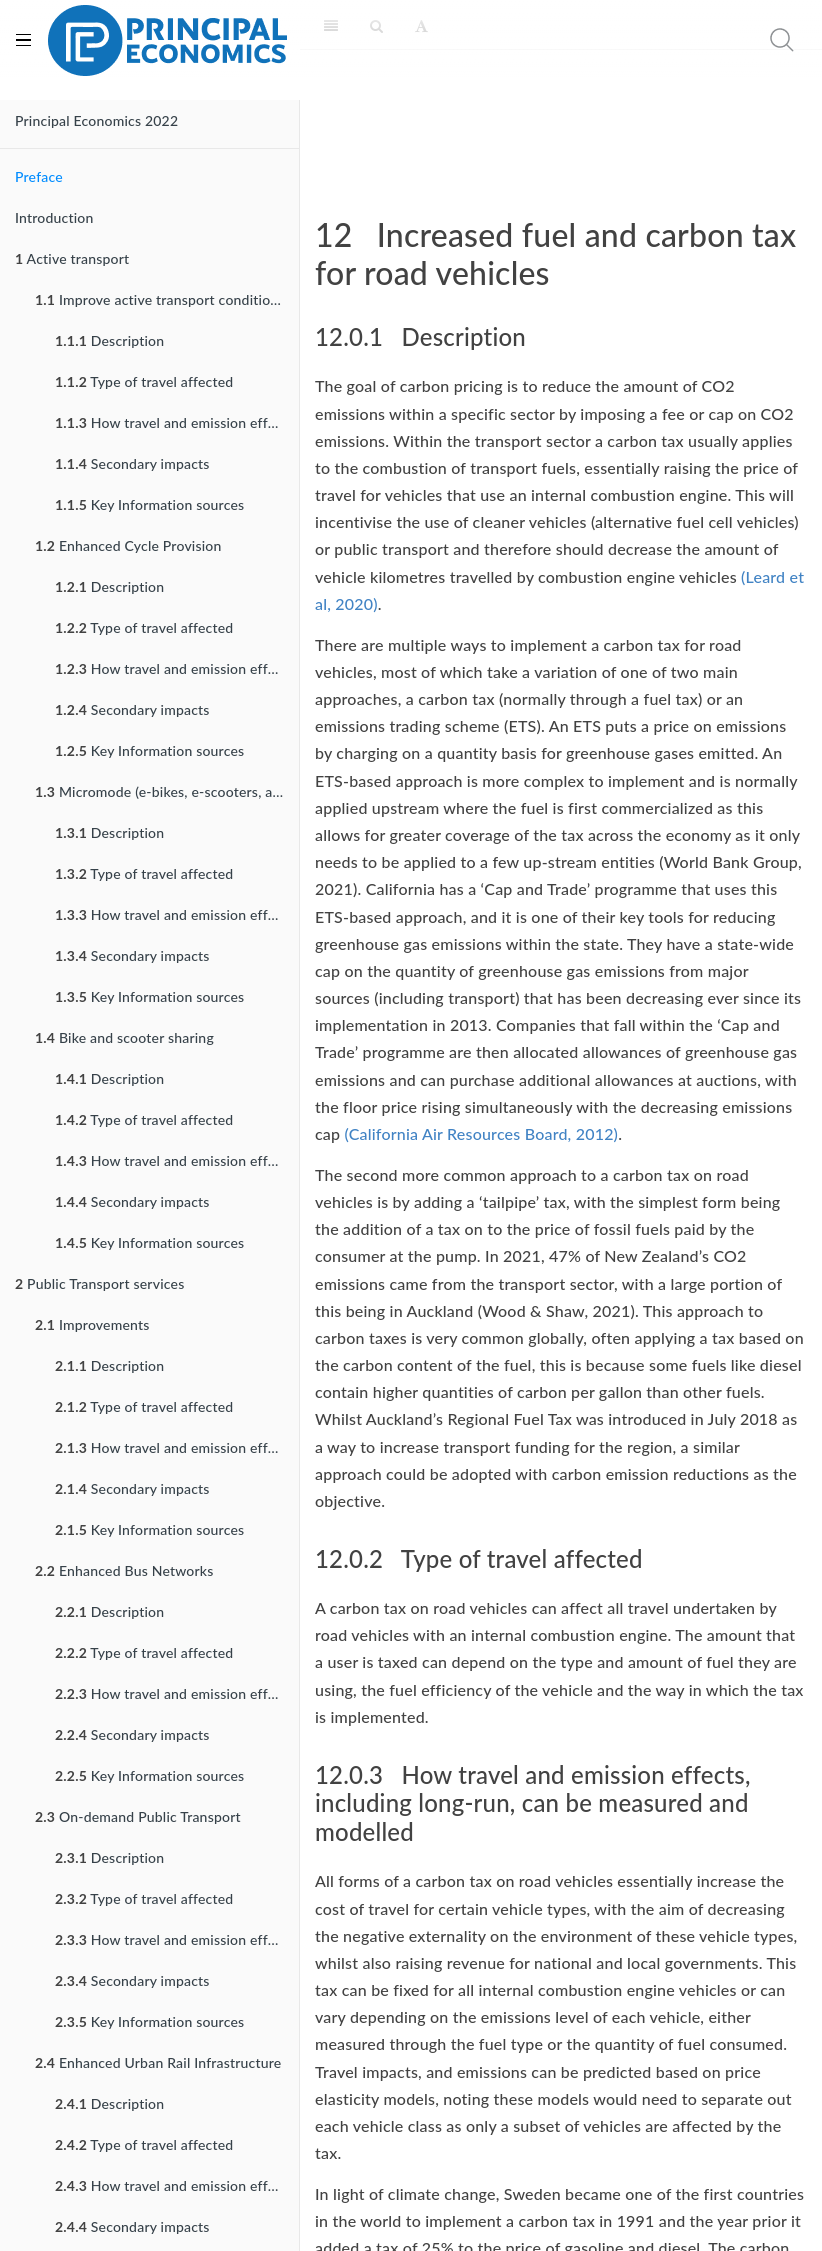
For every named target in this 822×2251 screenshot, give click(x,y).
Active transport (72, 258)
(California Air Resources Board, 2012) (482, 1133)
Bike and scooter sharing (124, 1037)
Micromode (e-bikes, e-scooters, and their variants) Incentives (167, 791)
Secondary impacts (132, 463)
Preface (39, 176)
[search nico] (704, 40)
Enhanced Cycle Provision (128, 545)
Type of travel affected (144, 381)
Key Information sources (149, 504)
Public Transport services (99, 1283)
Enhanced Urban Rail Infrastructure (158, 2062)
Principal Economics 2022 (96, 120)
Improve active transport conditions (160, 299)
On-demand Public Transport (138, 1816)
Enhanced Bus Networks (124, 1570)
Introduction (54, 217)
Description (109, 340)
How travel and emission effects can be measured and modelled (177, 422)
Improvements (92, 1324)
